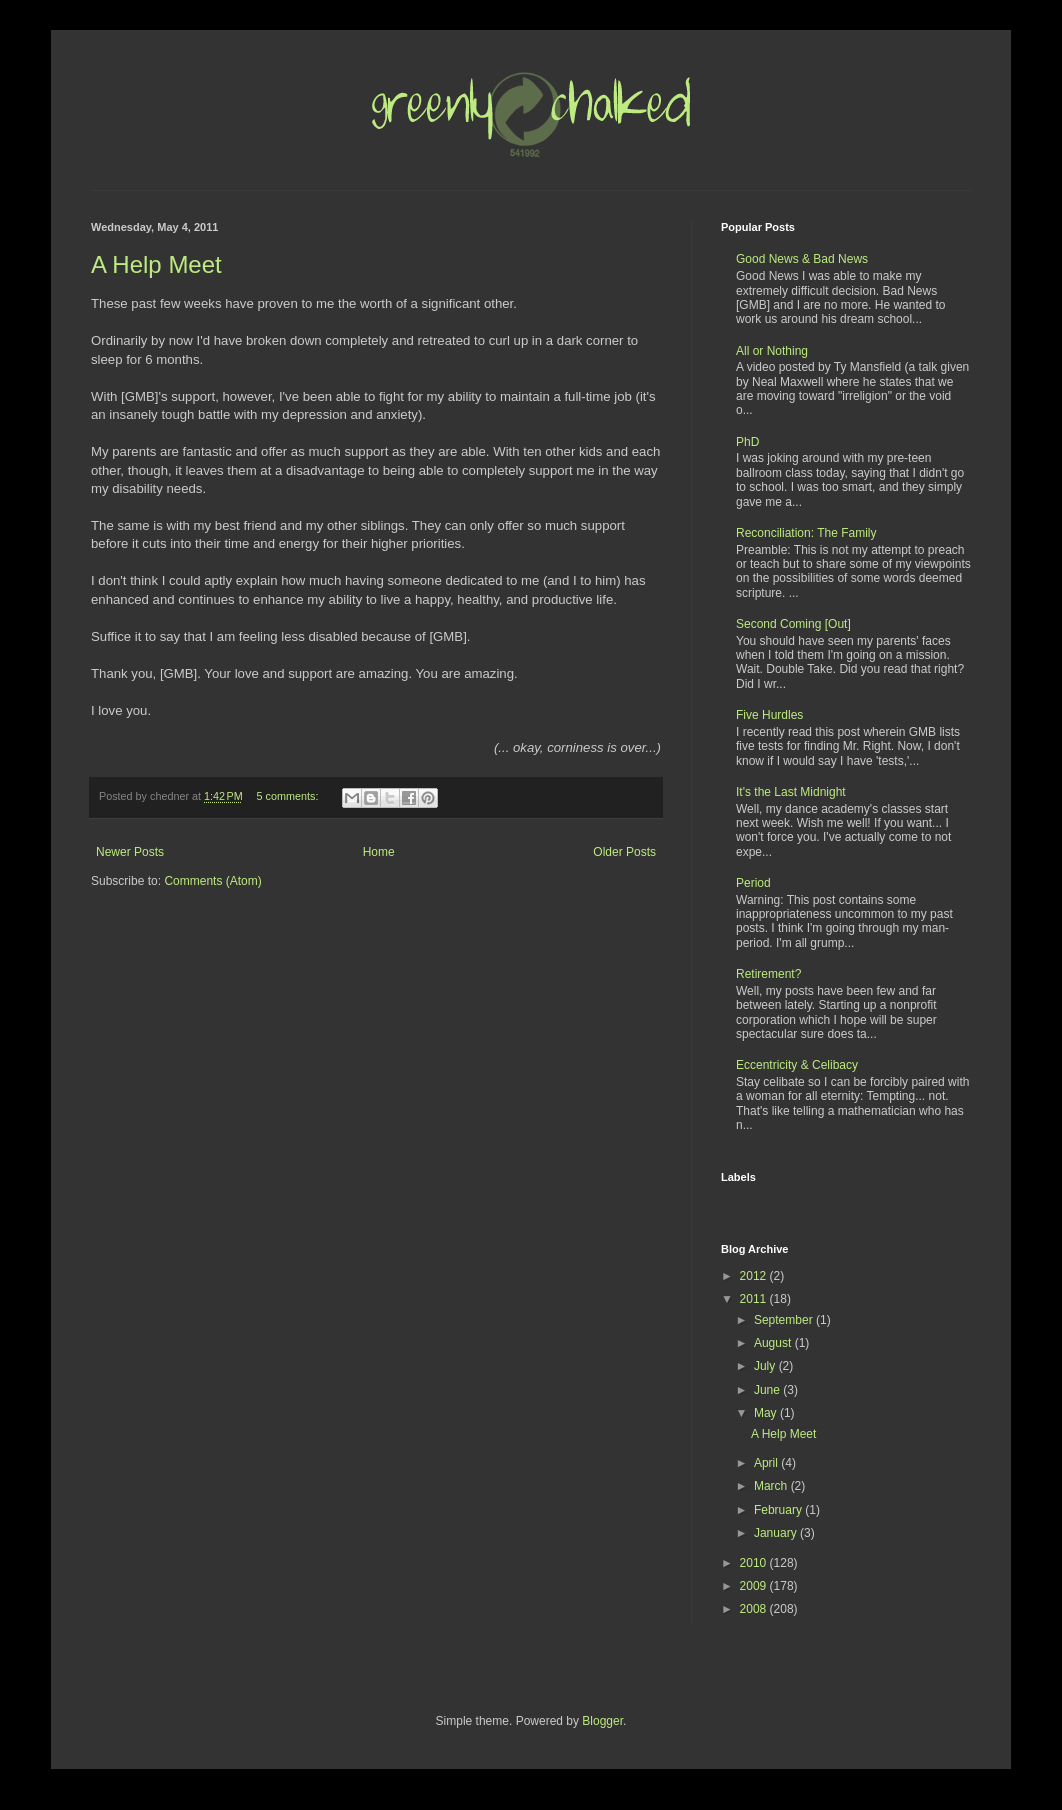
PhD (747, 442)
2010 (755, 1563)
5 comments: (289, 796)
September (785, 1320)
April (767, 1463)
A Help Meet (156, 264)
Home (379, 852)
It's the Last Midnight (791, 792)
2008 (755, 1609)
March (772, 1486)
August (774, 1343)
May (767, 1413)
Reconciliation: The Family (806, 533)
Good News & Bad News (802, 259)
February (779, 1510)
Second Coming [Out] (793, 624)
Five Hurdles (769, 715)
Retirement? (768, 974)
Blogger (602, 1721)
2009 (755, 1586)
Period (753, 883)
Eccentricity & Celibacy (797, 1065)
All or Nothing (772, 351)
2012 (755, 1276)
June (768, 1390)
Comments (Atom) (212, 881)
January (777, 1533)
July (766, 1366)
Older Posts (624, 852)
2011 (755, 1299)
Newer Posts (130, 852)
